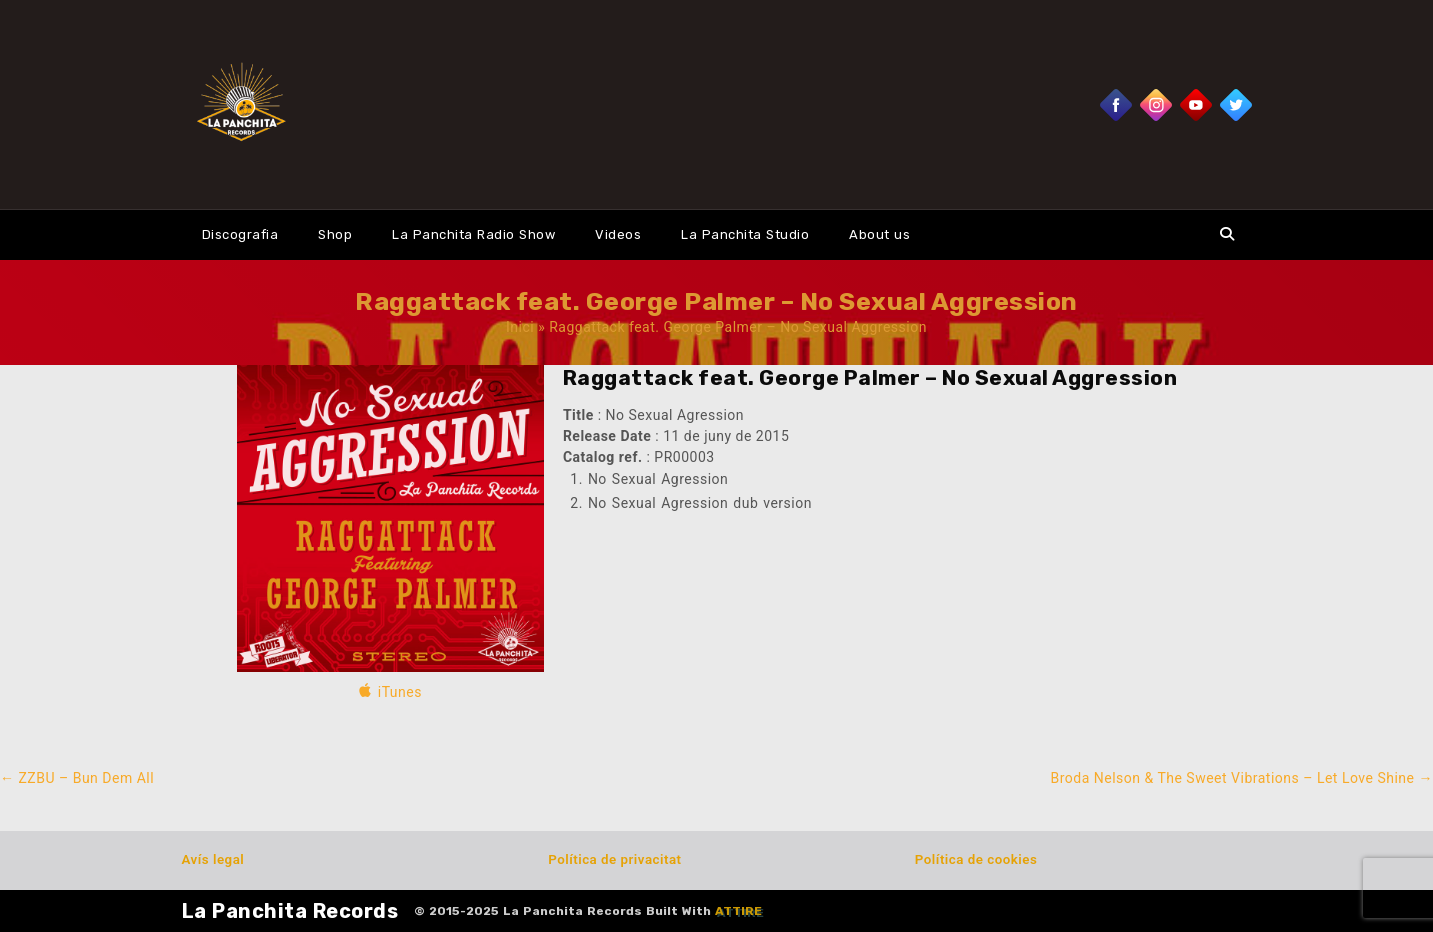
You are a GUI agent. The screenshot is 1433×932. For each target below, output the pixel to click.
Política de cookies (976, 859)
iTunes (400, 692)
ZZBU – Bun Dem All (77, 778)
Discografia (240, 234)
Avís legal (213, 859)
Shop (335, 234)
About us (879, 234)
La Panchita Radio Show (473, 234)
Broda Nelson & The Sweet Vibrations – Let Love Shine (1241, 778)
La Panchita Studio (745, 234)
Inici (520, 327)
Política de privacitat (614, 859)
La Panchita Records (290, 911)
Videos (618, 234)
